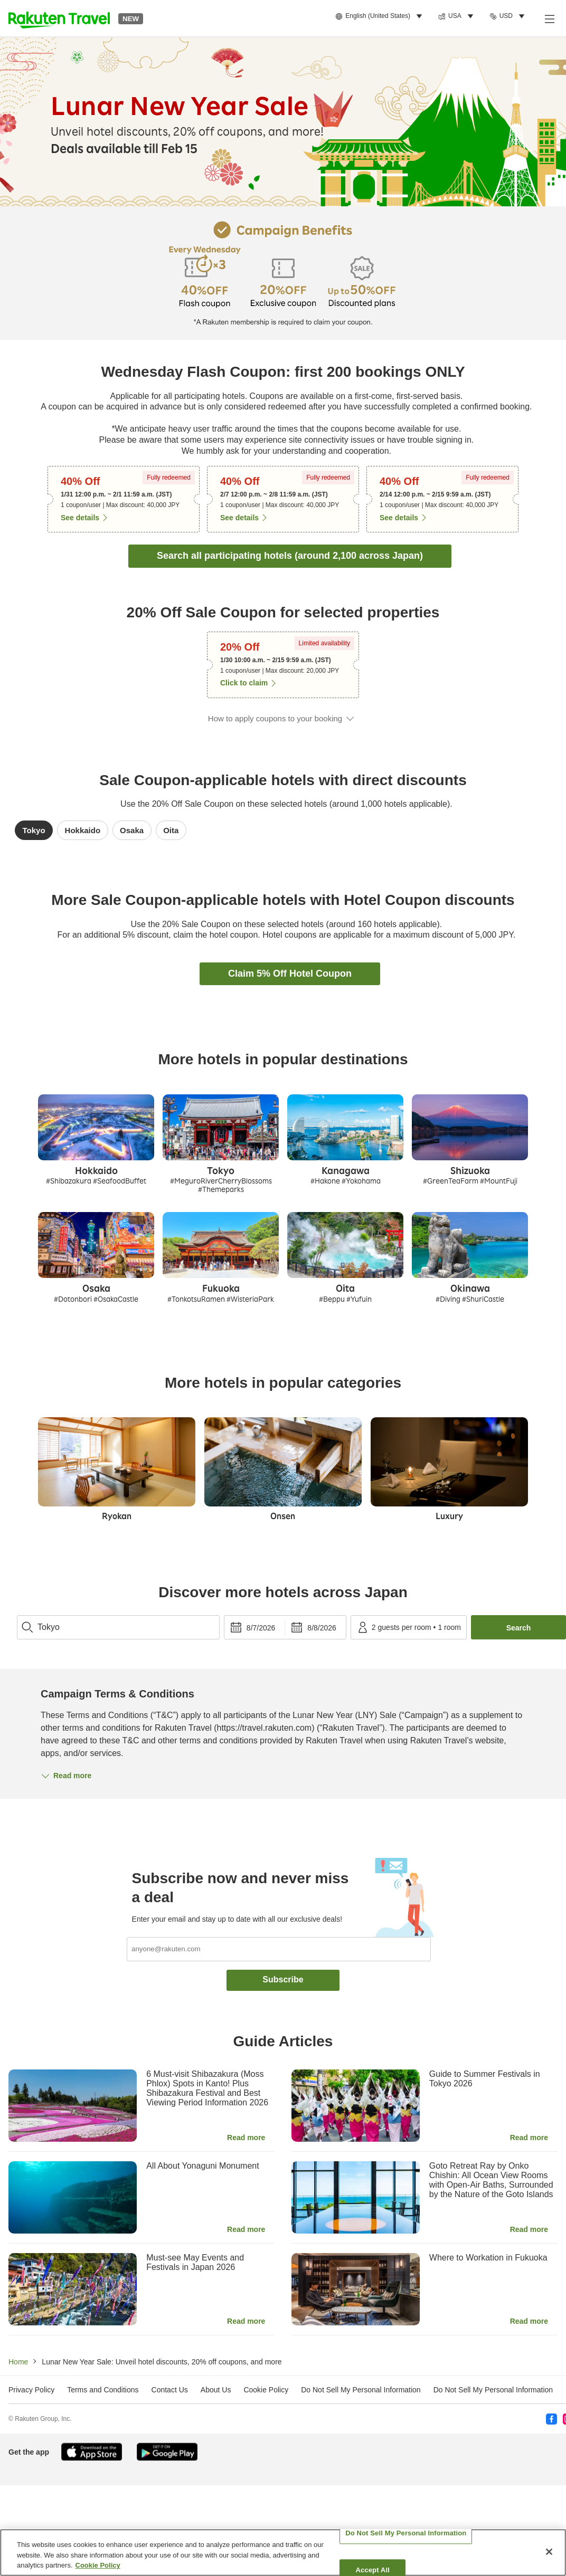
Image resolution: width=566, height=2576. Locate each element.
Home (18, 2362)
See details (80, 517)
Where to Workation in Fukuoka (488, 2257)
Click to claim (244, 683)
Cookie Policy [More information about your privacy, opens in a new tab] (98, 2565)
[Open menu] (549, 18)
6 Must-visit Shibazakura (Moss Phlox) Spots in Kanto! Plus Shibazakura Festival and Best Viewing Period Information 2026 (207, 2088)
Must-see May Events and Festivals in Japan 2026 (195, 2262)
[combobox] (118, 1627)
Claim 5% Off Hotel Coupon (290, 973)
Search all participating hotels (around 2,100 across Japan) (290, 555)
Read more (246, 2137)
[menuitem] (380, 16)
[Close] (549, 2551)
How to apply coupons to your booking (275, 718)
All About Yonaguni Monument (202, 2165)
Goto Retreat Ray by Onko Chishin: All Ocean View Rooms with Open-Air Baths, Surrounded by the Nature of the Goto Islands (491, 2180)
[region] (283, 2552)
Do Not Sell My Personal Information (493, 2390)
